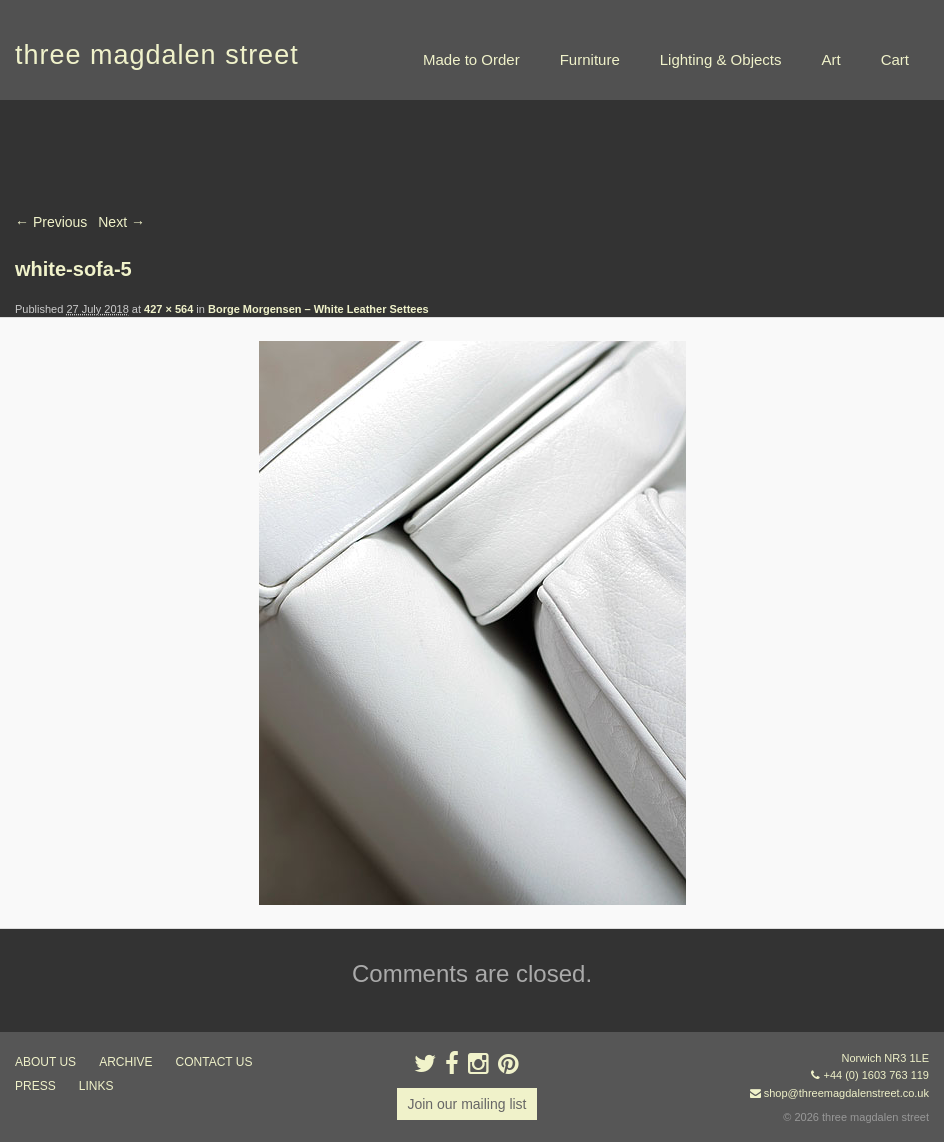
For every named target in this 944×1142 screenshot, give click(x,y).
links (96, 1086)
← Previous (51, 222)
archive (125, 1062)
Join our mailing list (466, 1104)
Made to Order (471, 59)
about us (45, 1062)
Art (830, 59)
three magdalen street (157, 55)
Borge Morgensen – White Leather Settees (318, 309)
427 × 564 (168, 309)
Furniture (590, 59)
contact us (214, 1062)
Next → (121, 222)
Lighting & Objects (721, 59)
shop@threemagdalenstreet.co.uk (846, 1093)
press (35, 1086)
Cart (895, 59)
